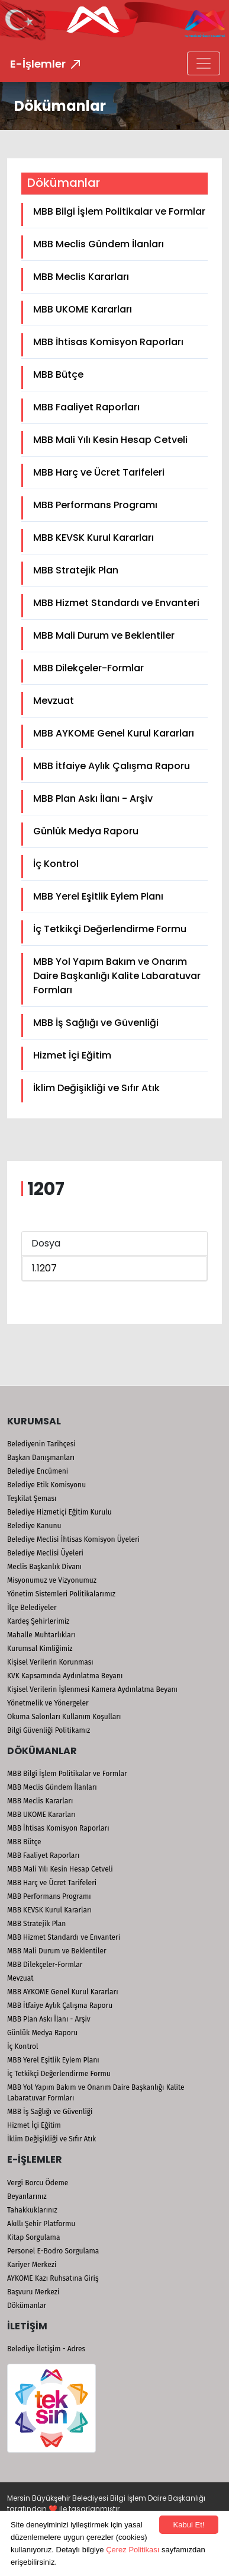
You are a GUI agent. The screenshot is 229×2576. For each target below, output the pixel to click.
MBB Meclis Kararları (81, 276)
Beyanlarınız (27, 2196)
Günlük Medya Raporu (85, 831)
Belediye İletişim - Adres (46, 2349)
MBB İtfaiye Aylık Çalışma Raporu (111, 766)
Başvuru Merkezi (33, 2292)
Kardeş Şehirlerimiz (38, 1621)
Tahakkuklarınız (32, 2210)
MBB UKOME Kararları (82, 309)
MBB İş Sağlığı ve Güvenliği (96, 1022)
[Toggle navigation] (203, 63)
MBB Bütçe (58, 374)
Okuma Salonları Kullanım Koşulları (64, 1717)
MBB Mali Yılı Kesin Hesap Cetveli (110, 440)
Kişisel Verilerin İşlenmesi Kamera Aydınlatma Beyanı (92, 1689)
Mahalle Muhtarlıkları (41, 1635)
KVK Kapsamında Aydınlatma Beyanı (64, 1676)
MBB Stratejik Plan (75, 570)
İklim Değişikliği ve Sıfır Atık (96, 1088)
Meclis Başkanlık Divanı (44, 1567)
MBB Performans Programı (95, 505)
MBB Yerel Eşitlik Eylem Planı (98, 896)
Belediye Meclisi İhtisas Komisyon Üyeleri (73, 1539)
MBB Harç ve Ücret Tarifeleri (99, 472)
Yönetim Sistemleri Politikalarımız (61, 1594)
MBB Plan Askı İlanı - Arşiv (93, 798)
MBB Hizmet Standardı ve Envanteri (116, 603)
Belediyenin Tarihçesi (41, 1444)
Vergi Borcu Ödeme (37, 2183)
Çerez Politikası (132, 2549)
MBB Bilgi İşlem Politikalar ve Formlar (119, 211)
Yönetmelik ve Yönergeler (48, 1703)
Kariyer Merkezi (31, 2265)
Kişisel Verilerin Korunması (50, 1662)
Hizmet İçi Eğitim (72, 1055)
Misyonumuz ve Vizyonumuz (51, 1580)
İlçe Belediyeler (32, 1607)
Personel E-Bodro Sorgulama (53, 2251)
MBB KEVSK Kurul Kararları (93, 537)
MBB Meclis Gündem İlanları (98, 244)
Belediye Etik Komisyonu (46, 1485)
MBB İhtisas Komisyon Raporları (108, 342)
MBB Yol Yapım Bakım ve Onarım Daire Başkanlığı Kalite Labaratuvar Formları (117, 976)
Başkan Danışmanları (41, 1457)
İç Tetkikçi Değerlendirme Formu (109, 929)
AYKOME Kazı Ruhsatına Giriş (53, 2278)
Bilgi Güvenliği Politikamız (48, 1730)
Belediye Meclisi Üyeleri (45, 1553)
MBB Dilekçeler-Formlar (88, 668)
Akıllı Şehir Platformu (41, 2224)
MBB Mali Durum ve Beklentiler (104, 635)
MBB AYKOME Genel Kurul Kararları (113, 733)
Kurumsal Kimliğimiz (40, 1648)
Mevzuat (53, 700)
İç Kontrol (56, 864)
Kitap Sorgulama (33, 2237)
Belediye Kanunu (34, 1526)
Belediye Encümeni (37, 1471)
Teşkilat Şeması (31, 1498)
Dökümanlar (26, 2305)
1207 (47, 1268)
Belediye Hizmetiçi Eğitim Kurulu (59, 1512)
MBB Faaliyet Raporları (86, 407)
